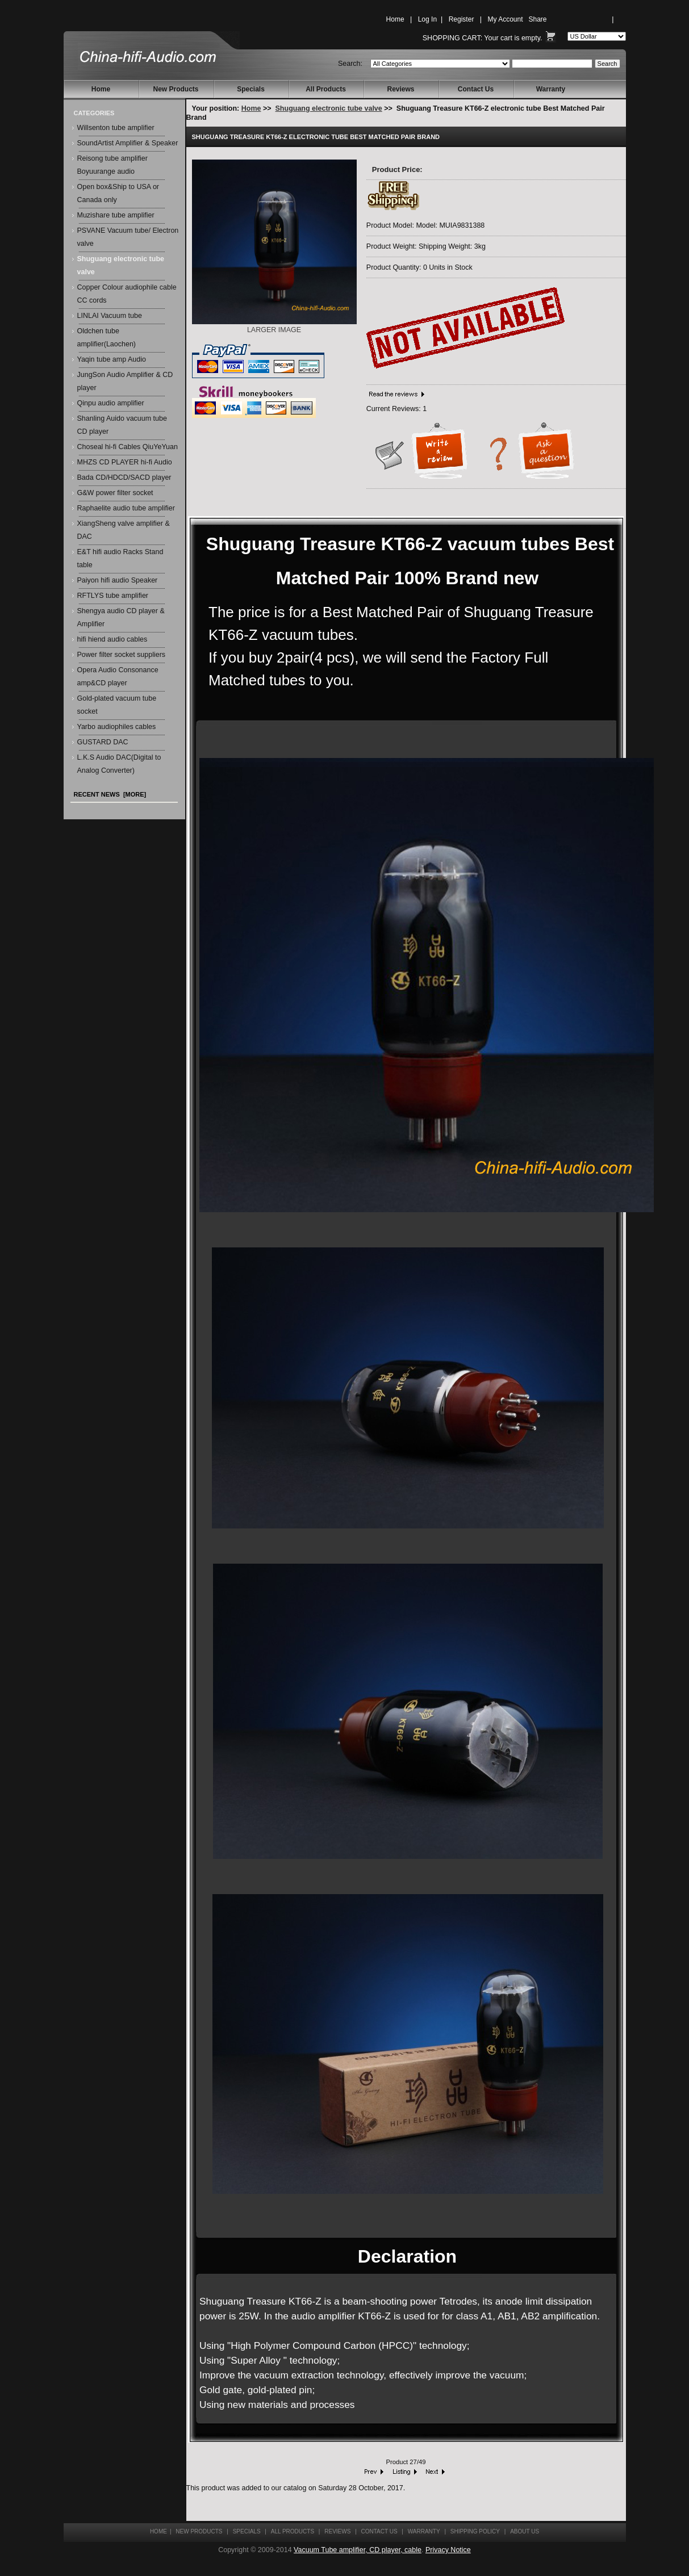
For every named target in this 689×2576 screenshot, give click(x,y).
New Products (175, 89)
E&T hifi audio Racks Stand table (120, 558)
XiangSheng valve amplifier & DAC (123, 530)
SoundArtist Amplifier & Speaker (127, 143)
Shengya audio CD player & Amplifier (121, 617)
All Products (326, 89)
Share (538, 19)
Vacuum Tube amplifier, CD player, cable (357, 2550)
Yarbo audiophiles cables (116, 727)
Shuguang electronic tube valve (328, 108)
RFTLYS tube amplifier (113, 596)
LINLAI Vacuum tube (109, 316)
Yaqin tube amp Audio (111, 359)
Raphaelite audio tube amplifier (126, 508)
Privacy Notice (448, 2550)
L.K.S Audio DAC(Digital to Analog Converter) (119, 763)
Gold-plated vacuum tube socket (117, 704)
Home (395, 19)
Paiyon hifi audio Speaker (117, 580)
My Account (505, 19)
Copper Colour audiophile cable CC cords (127, 293)
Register (461, 19)
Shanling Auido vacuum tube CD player (122, 424)
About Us (524, 2531)
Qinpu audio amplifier (110, 403)
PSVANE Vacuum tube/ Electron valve (128, 237)
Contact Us (476, 89)
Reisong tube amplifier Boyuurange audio (112, 164)
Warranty (551, 89)
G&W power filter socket (115, 493)
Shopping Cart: (452, 38)
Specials (251, 89)
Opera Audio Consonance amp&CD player (117, 676)
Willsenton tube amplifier (115, 128)
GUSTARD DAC (102, 742)
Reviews (400, 89)
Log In (427, 19)
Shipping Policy (475, 2531)
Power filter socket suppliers (121, 655)
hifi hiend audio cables (112, 639)
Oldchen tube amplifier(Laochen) (106, 337)
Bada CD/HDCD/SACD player (124, 477)
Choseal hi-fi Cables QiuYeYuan (127, 447)
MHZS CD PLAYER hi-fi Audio (124, 462)
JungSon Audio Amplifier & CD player (125, 381)
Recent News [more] (110, 794)
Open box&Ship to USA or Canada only (118, 193)
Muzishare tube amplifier (115, 215)
